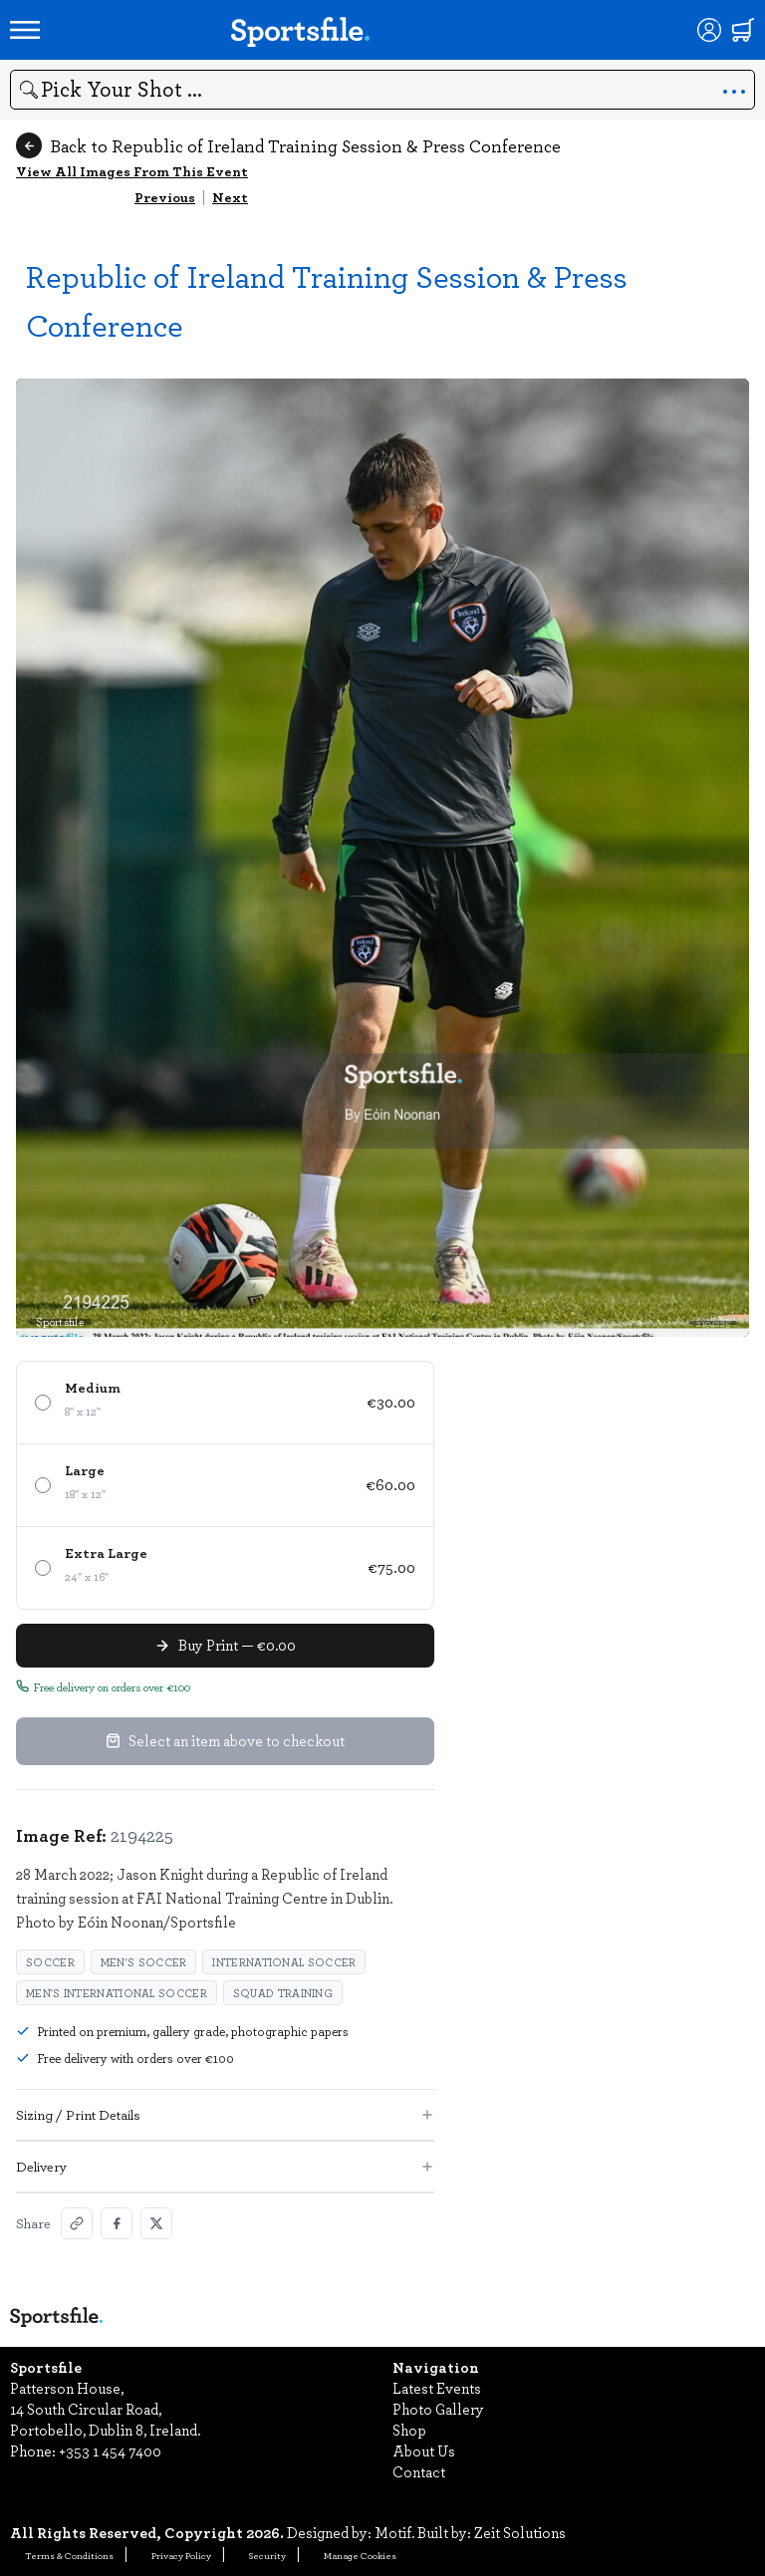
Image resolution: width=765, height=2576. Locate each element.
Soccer (50, 1961)
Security (267, 2555)
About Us (423, 2450)
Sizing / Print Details (225, 2114)
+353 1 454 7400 (110, 2450)
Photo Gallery (438, 2409)
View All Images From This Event (132, 170)
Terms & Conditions (69, 2555)
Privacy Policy (181, 2555)
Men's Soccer (144, 1961)
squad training (283, 1992)
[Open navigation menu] (25, 30)
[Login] (709, 30)
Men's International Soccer (116, 1992)
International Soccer (284, 1961)
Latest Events (436, 2388)
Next (230, 196)
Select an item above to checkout (225, 1740)
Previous (164, 196)
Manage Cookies (360, 2555)
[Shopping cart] (743, 30)
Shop (409, 2430)
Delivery (225, 2166)
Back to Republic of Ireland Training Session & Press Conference (288, 145)
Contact (418, 2471)
